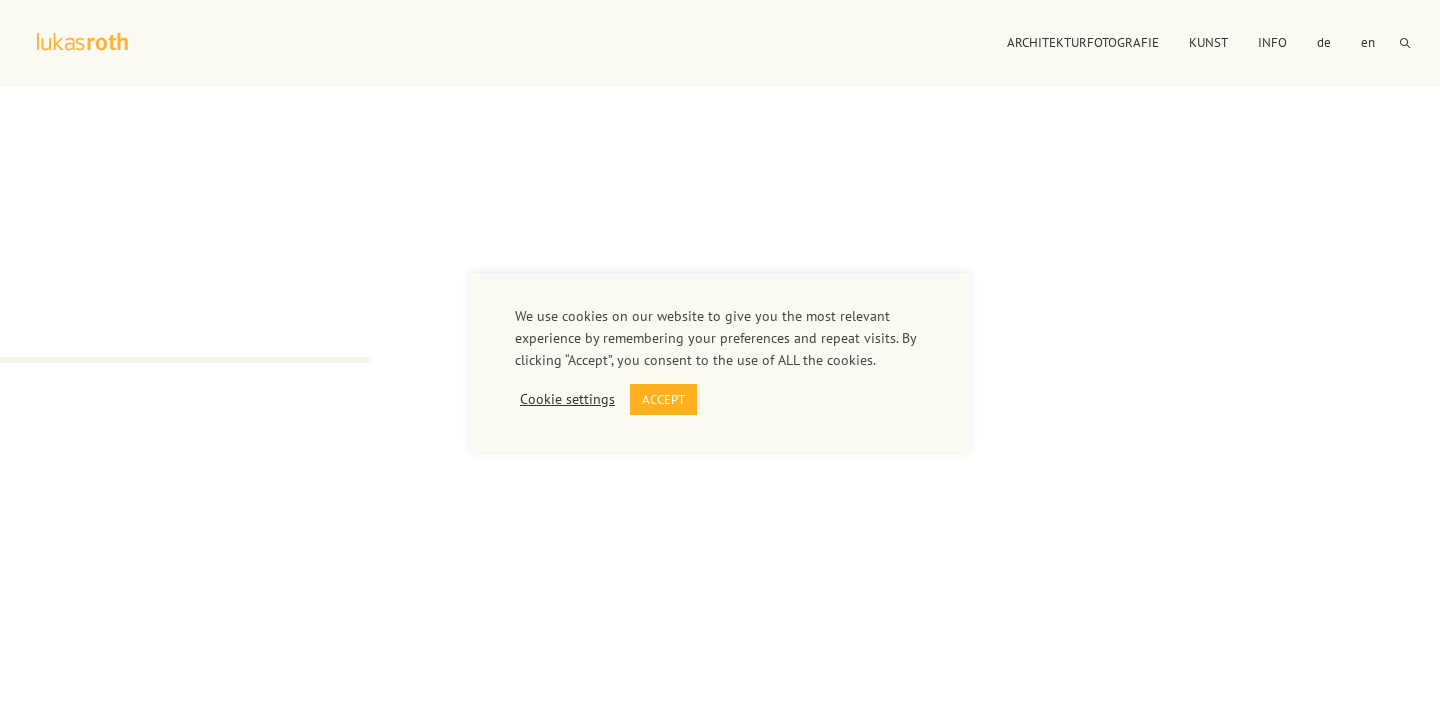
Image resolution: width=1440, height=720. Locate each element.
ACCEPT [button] (663, 399)
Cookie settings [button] (567, 399)
